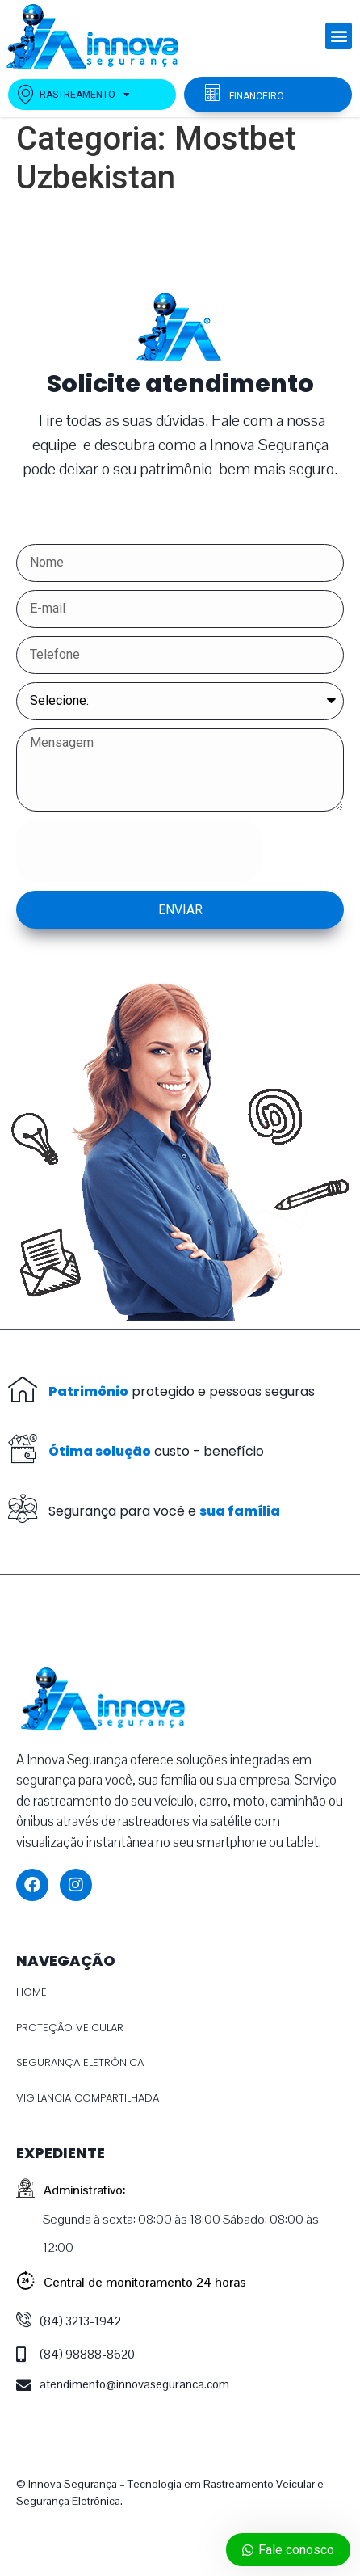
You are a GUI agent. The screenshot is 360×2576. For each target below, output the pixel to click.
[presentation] (139, 851)
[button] (338, 36)
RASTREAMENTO (73, 95)
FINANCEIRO (256, 96)
